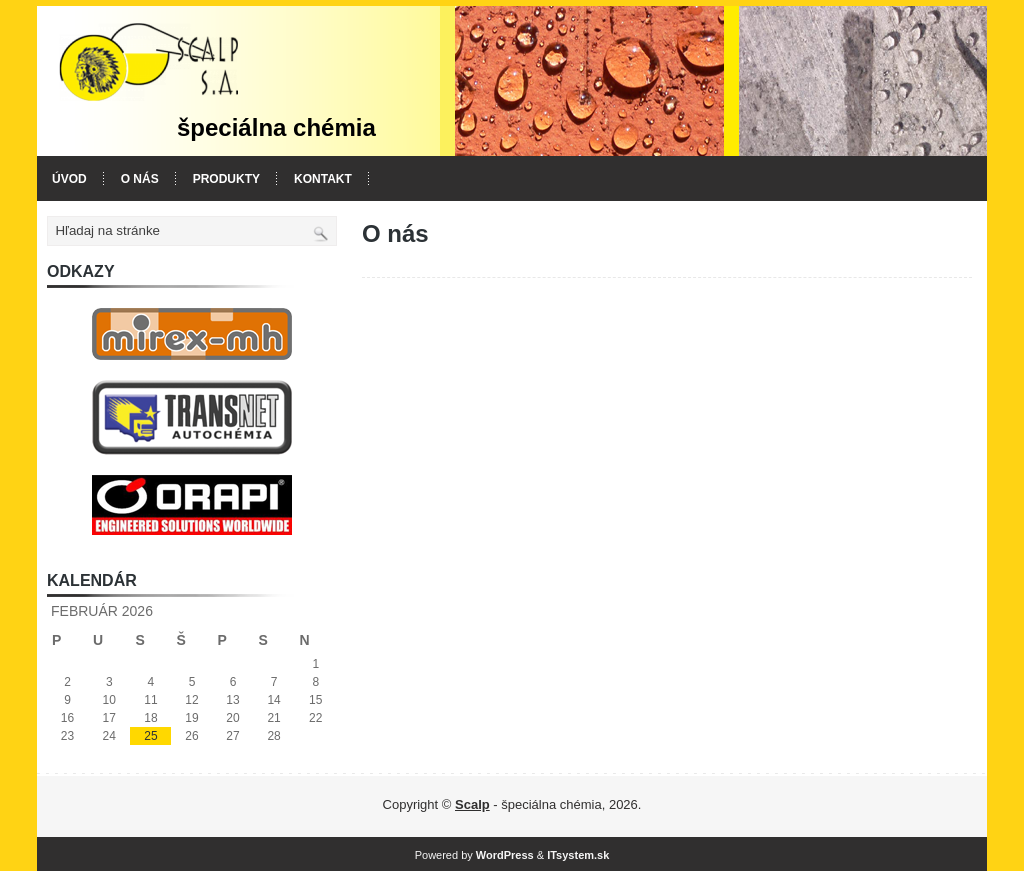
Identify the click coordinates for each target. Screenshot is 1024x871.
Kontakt (323, 179)
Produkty (226, 179)
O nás (140, 179)
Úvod (69, 179)
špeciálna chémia (276, 127)
